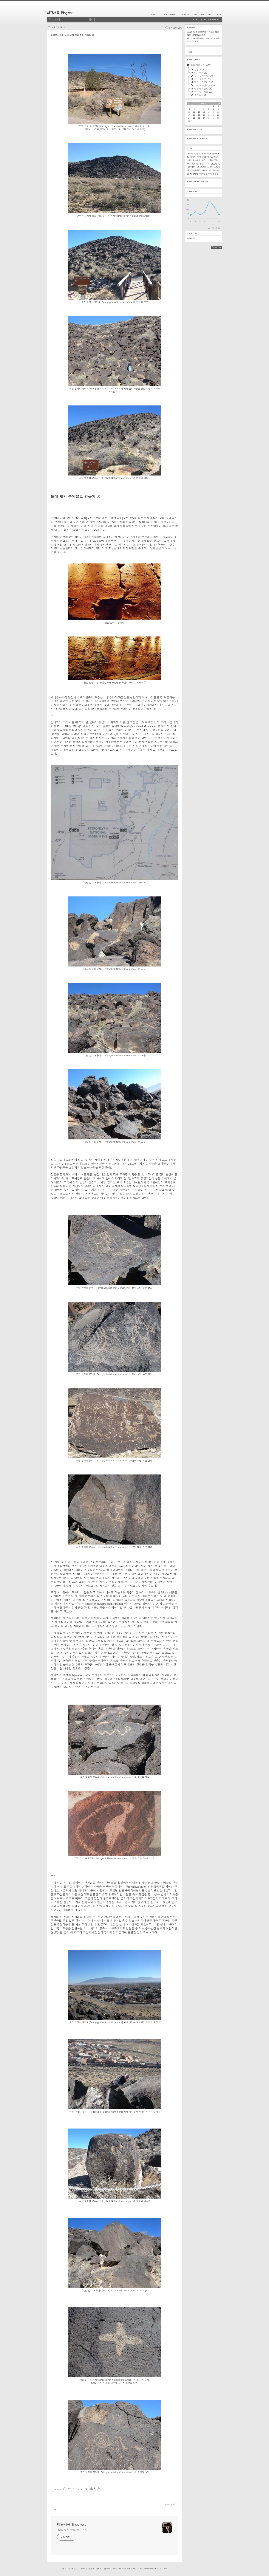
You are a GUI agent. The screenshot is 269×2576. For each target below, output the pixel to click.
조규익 (204, 170)
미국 (199, 156)
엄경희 (203, 166)
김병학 (197, 153)
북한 (209, 153)
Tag (161, 14)
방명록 (91, 2568)
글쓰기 (107, 2568)
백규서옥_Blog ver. (60, 12)
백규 (204, 160)
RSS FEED (219, 247)
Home (154, 14)
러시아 (193, 156)
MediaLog (170, 14)
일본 (204, 156)
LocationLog (184, 14)
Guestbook (199, 14)
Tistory (163, 2568)
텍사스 (210, 156)
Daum (139, 2568)
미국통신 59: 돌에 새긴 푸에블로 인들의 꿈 (72, 35)
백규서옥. (191, 238)
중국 (189, 163)
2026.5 (203, 103)
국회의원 (196, 160)
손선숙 (210, 160)
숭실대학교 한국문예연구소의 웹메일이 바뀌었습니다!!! (203, 33)
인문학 (214, 163)
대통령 (190, 153)
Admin (210, 14)
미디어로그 (72, 2568)
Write (218, 14)
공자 (204, 153)
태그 (64, 2568)
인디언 (195, 163)
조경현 (210, 166)
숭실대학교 (205, 163)
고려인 (217, 160)
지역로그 (83, 2568)
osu (209, 170)
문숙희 (209, 173)
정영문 (216, 173)
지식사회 (194, 173)
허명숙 (202, 173)
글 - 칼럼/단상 (175, 27)
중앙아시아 (195, 170)
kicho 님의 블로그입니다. (72, 2529)
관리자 (99, 2568)
